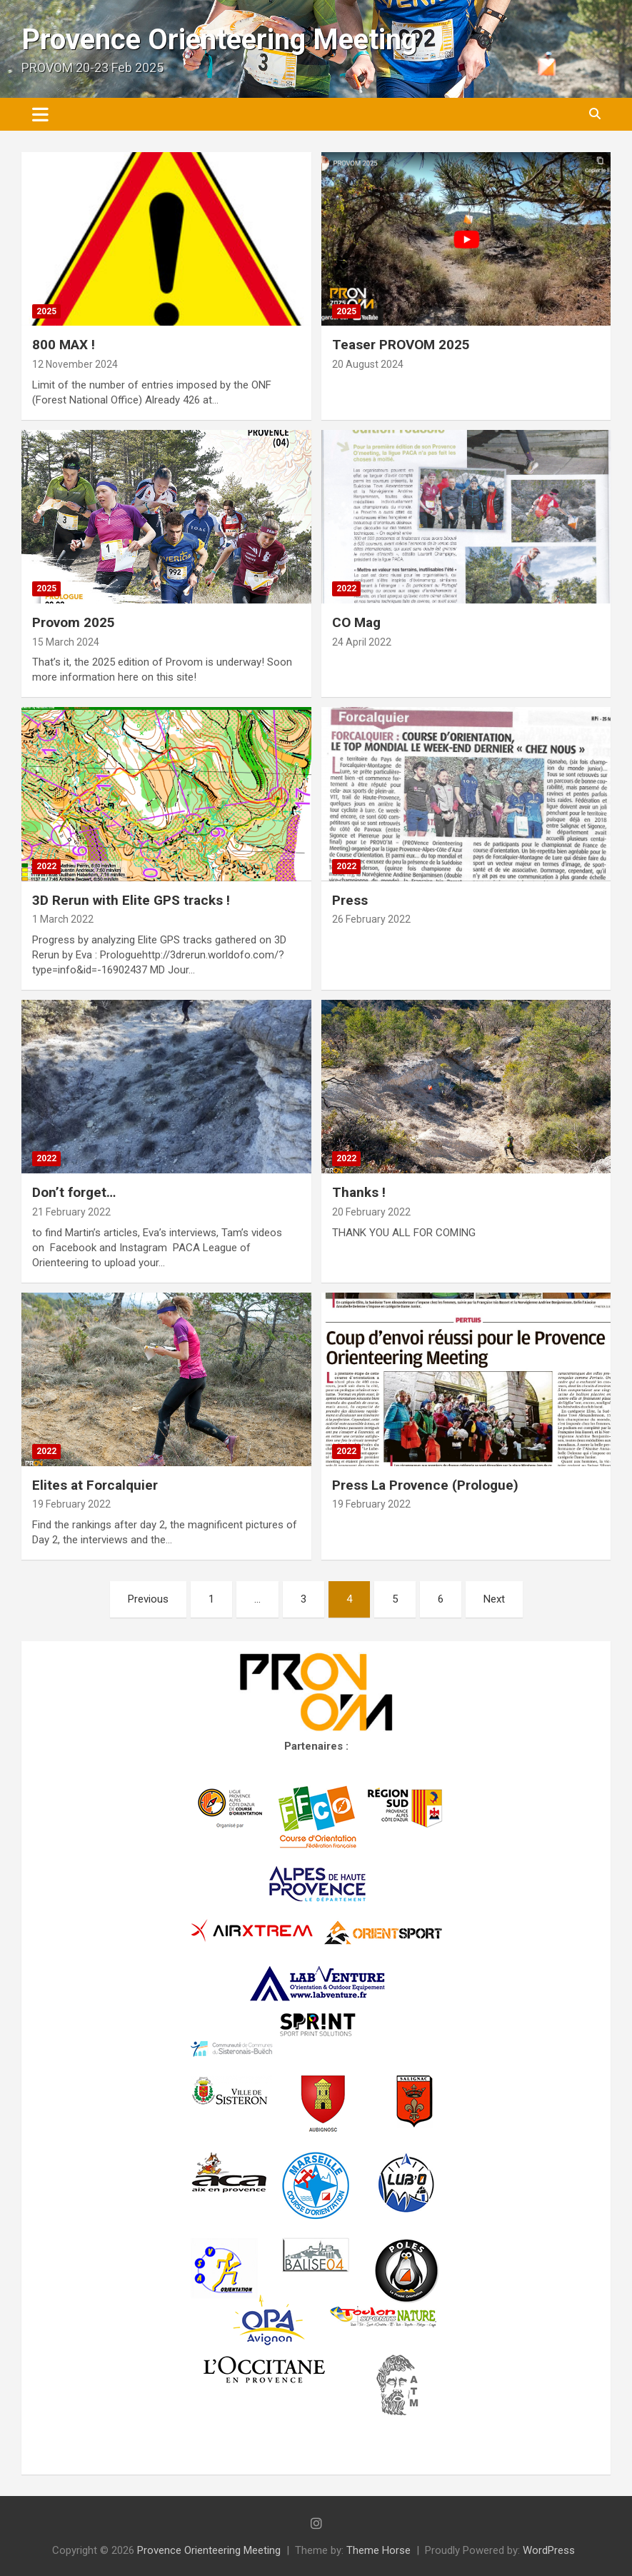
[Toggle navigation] (40, 114)
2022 (346, 588)
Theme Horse (378, 2550)
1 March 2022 (63, 919)
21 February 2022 (71, 1212)
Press (350, 900)
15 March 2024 (65, 642)
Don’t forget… (74, 1192)
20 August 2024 (367, 364)
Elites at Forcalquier (95, 1485)
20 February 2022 (371, 1212)
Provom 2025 (73, 622)
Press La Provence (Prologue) (425, 1485)
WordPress (549, 2550)
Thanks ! (359, 1192)
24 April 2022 (361, 642)
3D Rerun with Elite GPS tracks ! (131, 900)
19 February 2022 (71, 1504)
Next (494, 1599)
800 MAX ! (63, 344)
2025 (46, 311)
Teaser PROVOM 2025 (401, 344)
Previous (148, 1599)
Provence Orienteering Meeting (219, 39)
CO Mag (356, 622)
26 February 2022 (371, 919)
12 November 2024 (75, 364)
